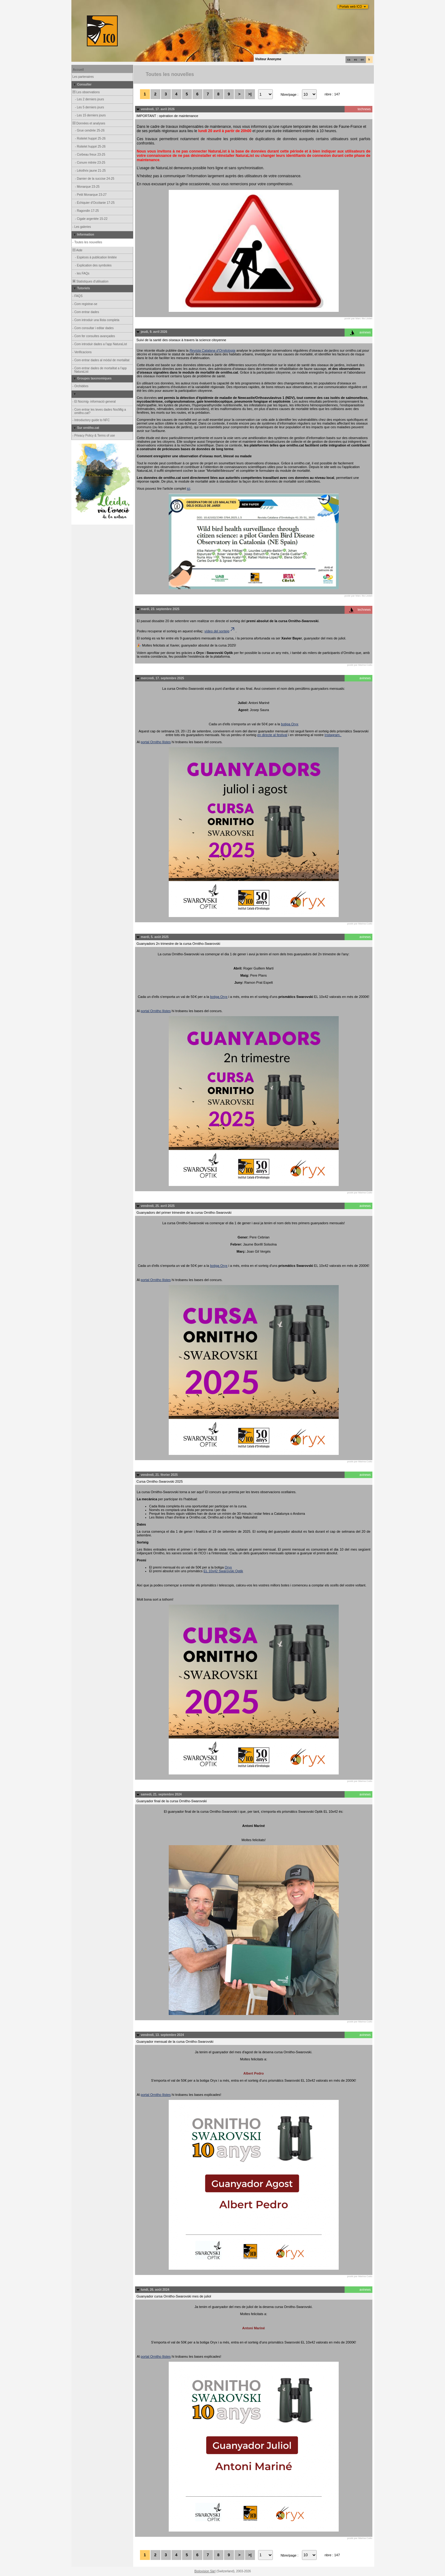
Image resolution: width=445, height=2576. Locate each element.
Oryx (228, 1567)
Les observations (86, 92)
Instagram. (332, 735)
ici (188, 488)
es (355, 59)
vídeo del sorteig (219, 631)
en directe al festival (272, 735)
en (362, 59)
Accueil (78, 69)
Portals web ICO (351, 6)
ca (348, 59)
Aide (77, 250)
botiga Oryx (289, 724)
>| (250, 94)
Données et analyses (88, 123)
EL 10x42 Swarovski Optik (223, 1571)
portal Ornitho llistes (156, 742)
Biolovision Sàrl (204, 2571)
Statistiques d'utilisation (90, 281)
